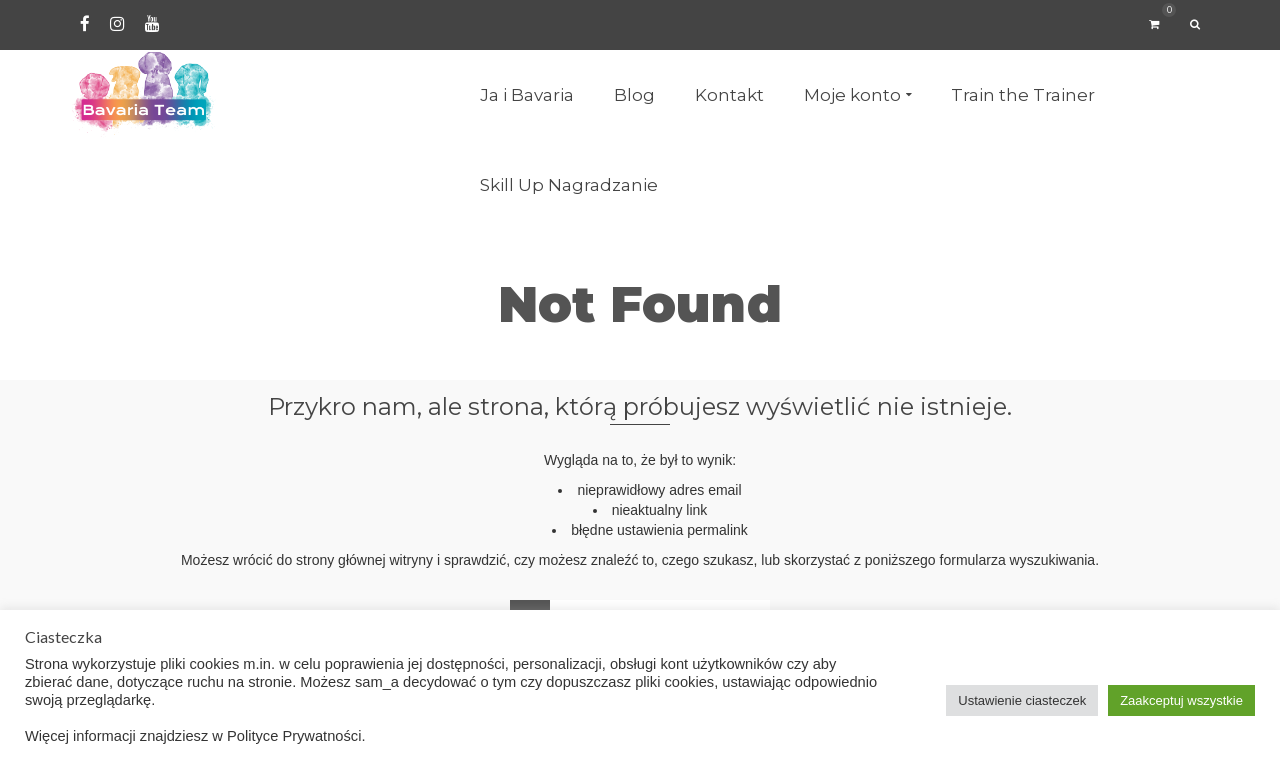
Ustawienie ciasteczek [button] (1022, 700)
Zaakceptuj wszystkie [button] (1181, 700)
